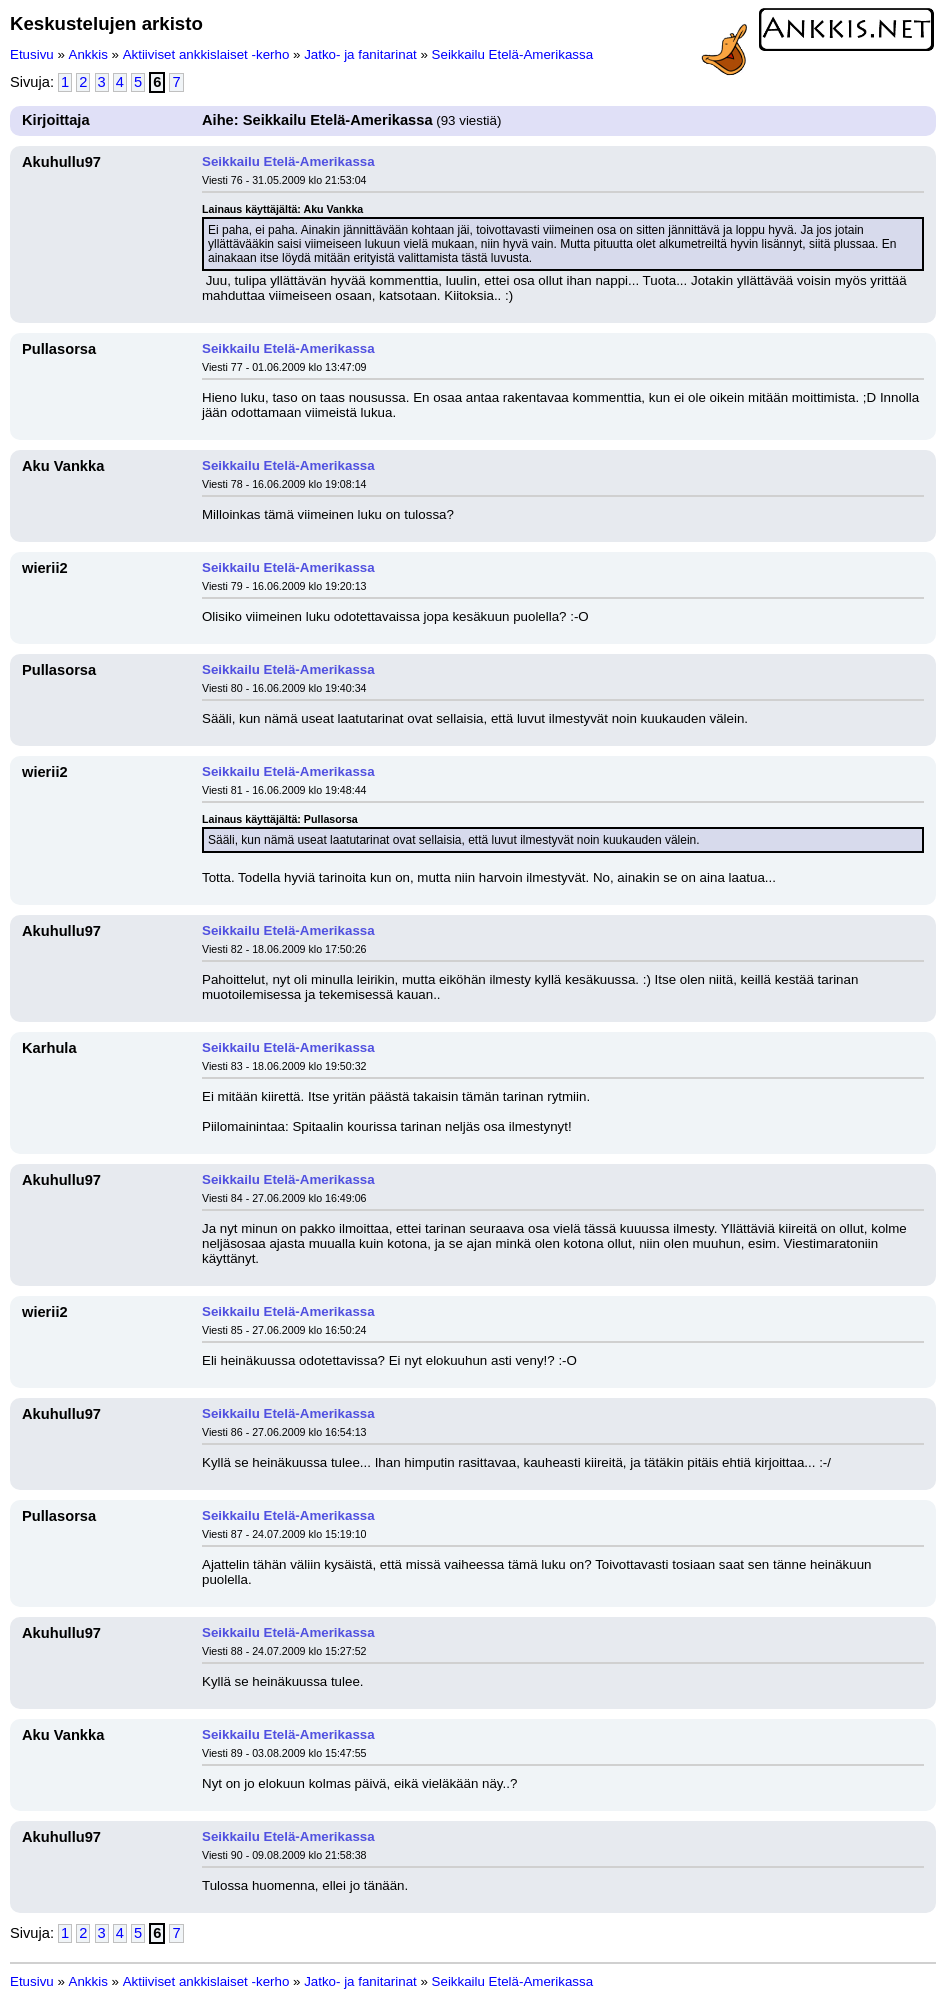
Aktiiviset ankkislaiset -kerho (206, 54)
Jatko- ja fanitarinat (360, 54)
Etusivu (32, 54)
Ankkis (88, 54)
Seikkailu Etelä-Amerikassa (512, 54)
